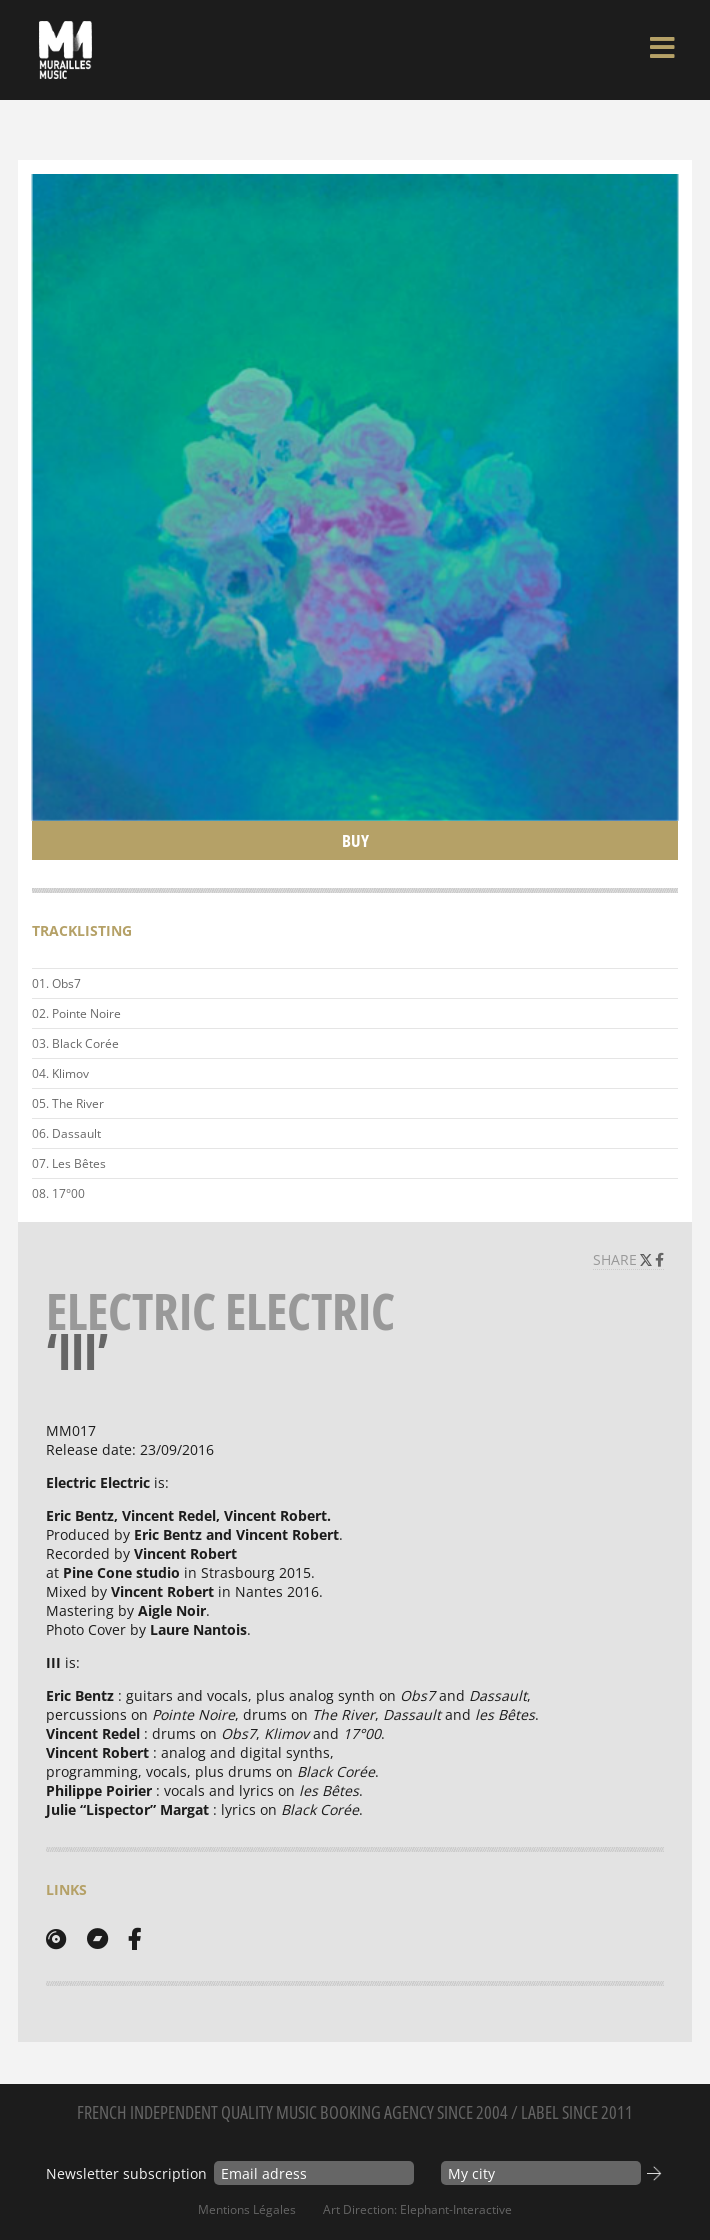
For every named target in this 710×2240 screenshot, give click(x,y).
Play (659, 1044)
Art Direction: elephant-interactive (417, 2209)
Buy (355, 840)
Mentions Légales (247, 2209)
